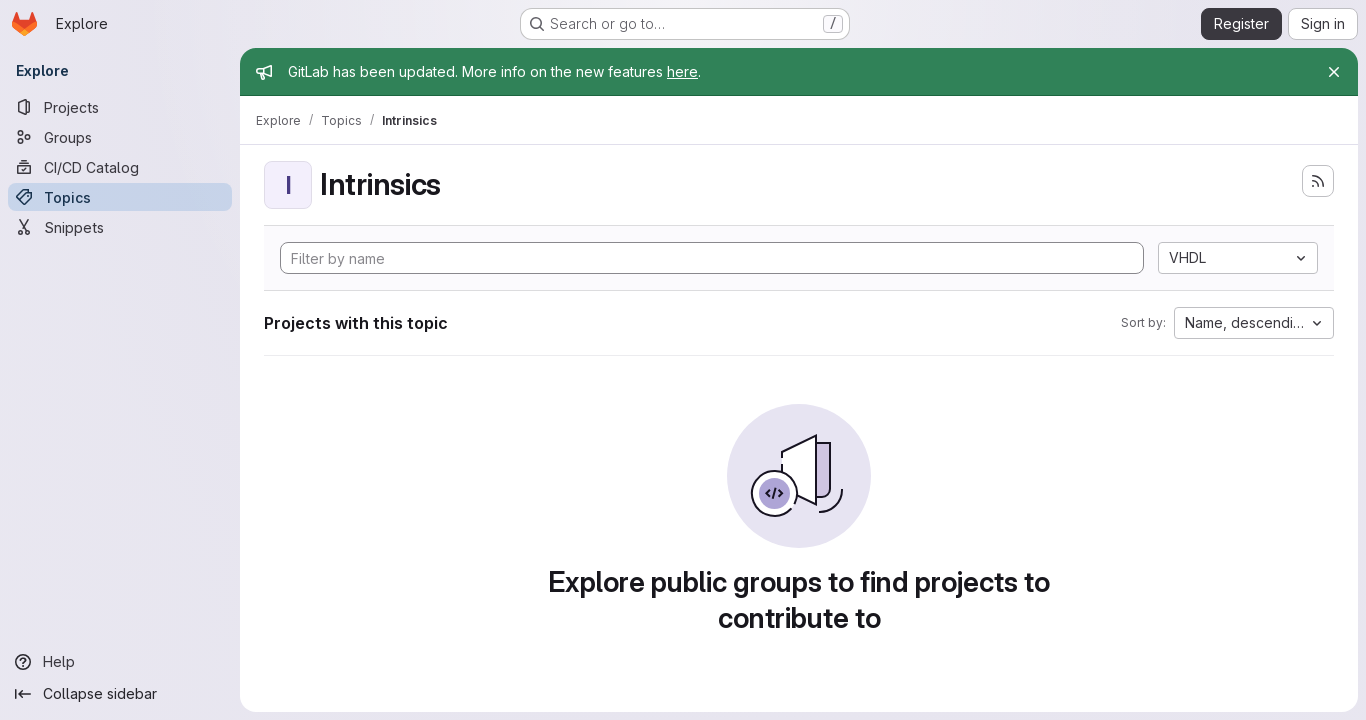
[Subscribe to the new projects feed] (1318, 181)
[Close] (1334, 72)
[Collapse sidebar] (120, 694)
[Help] (120, 662)
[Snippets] (120, 227)
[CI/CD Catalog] (120, 167)
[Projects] (120, 107)
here (682, 71)
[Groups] (120, 137)
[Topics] (120, 197)
